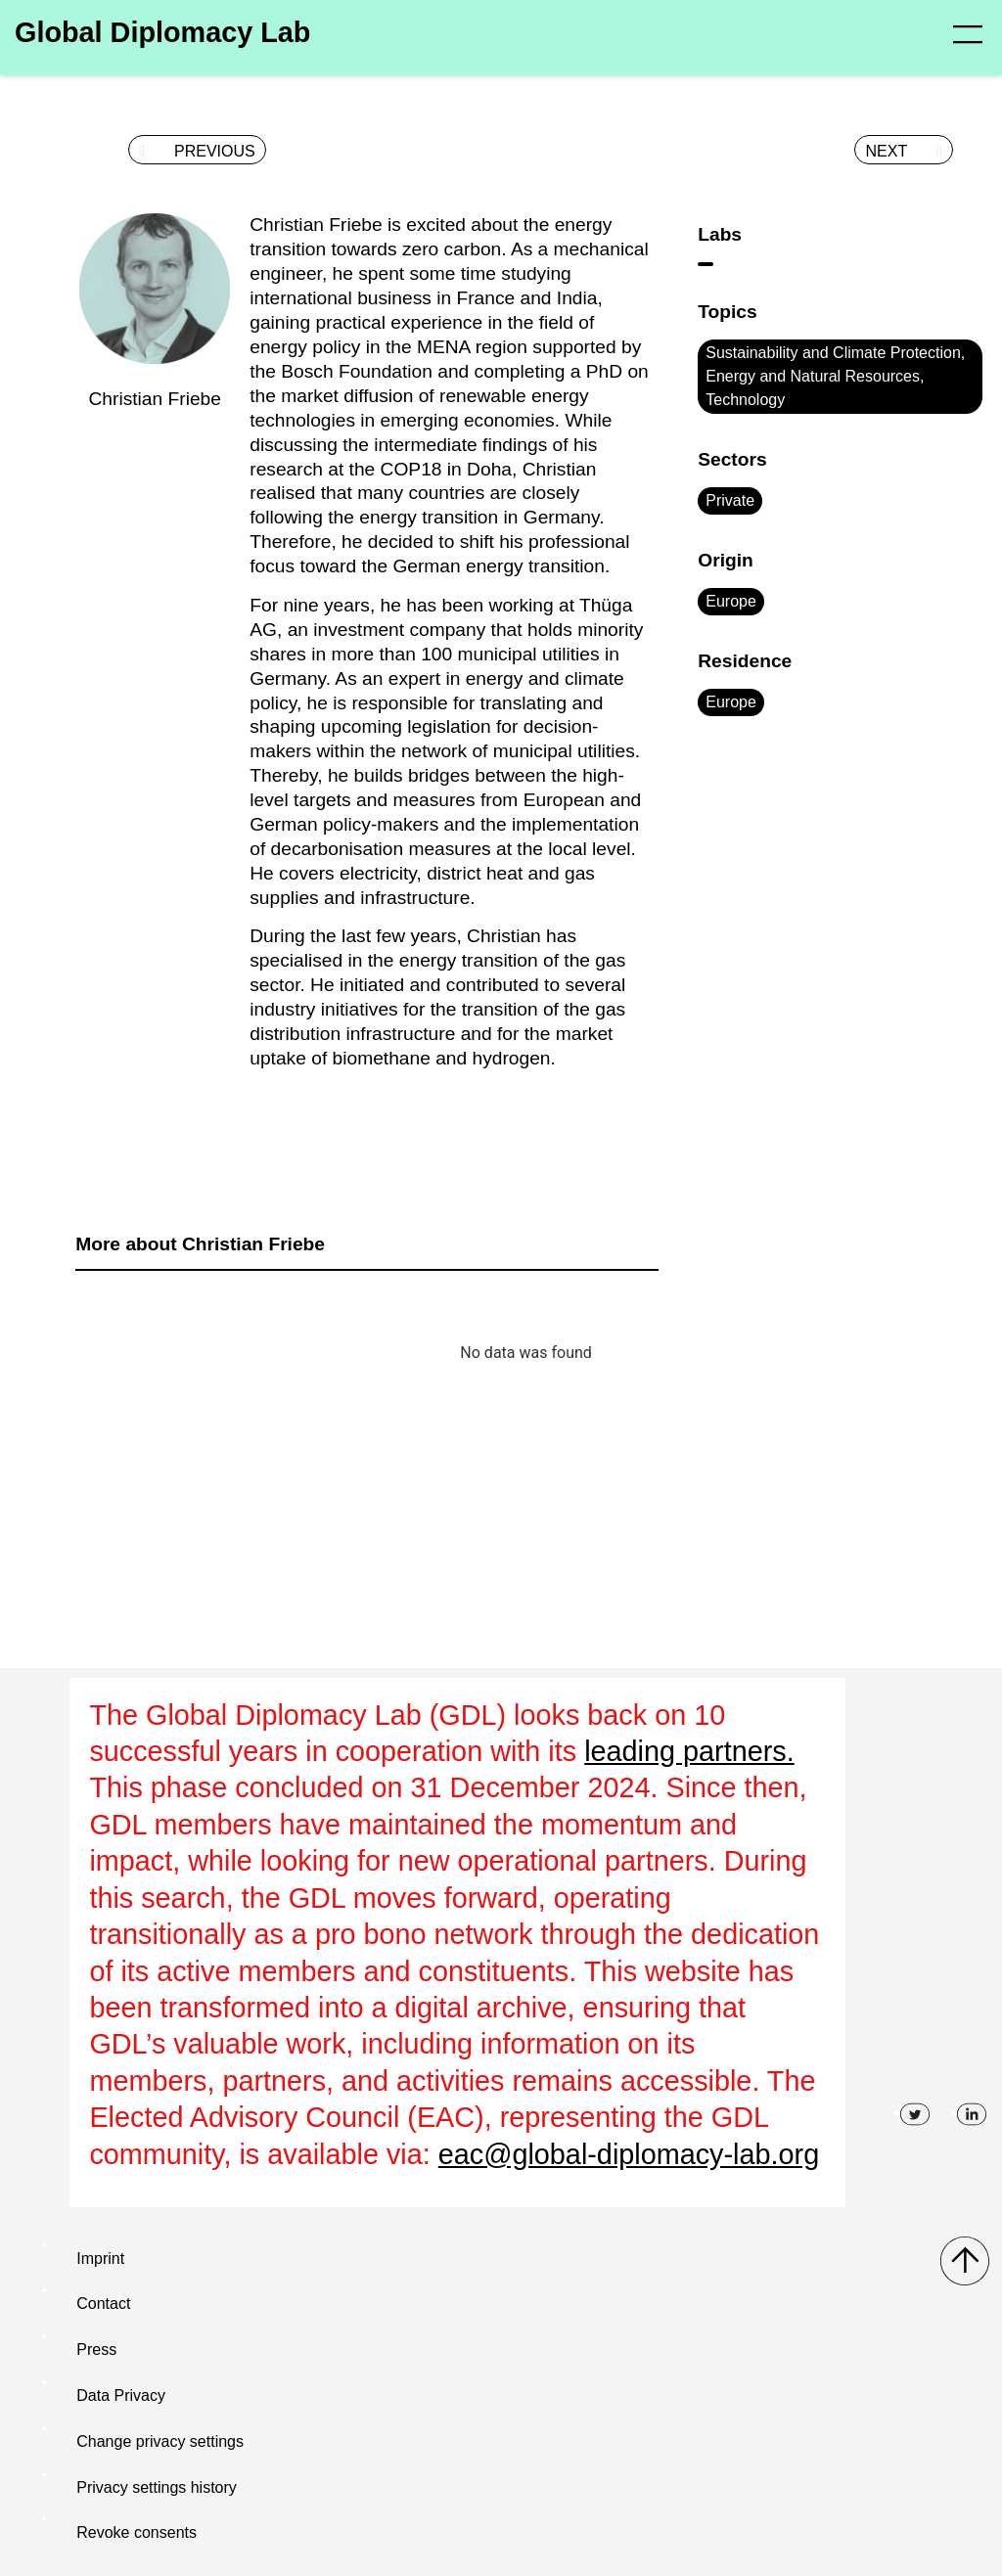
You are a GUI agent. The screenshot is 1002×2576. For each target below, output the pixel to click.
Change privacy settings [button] (160, 2441)
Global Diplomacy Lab (162, 32)
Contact (103, 2303)
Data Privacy (120, 2395)
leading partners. (689, 1751)
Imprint (100, 2258)
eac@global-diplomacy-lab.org (628, 2154)
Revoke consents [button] (136, 2532)
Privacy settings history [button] (156, 2487)
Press (96, 2349)
